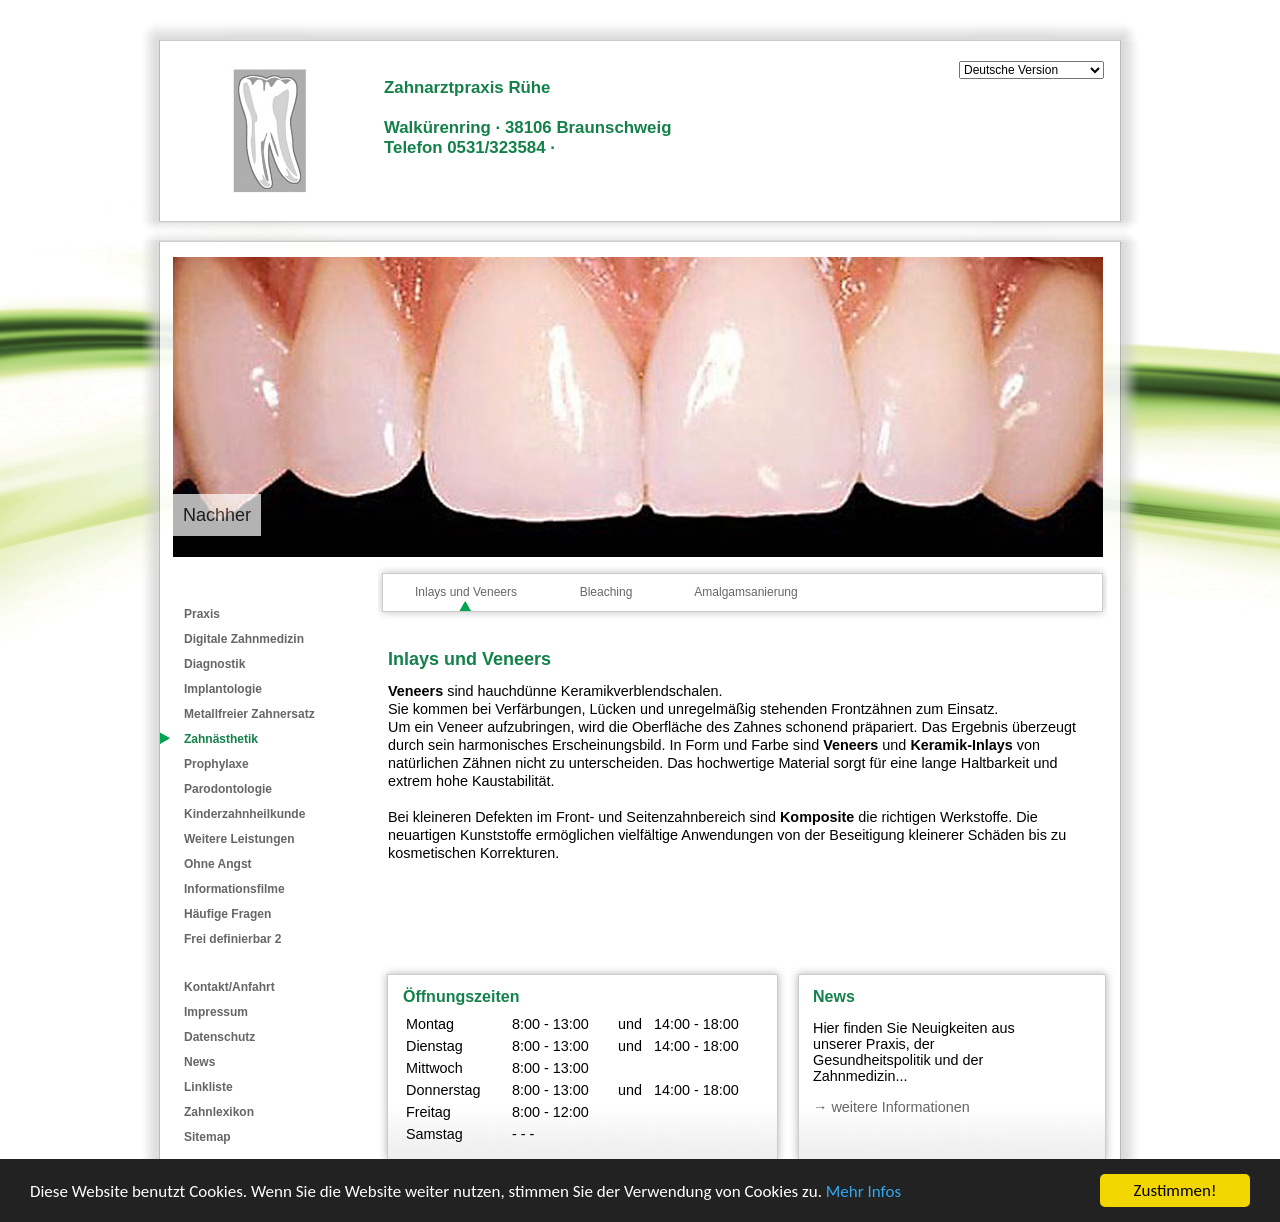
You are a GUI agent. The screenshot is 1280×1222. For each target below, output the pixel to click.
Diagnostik (214, 664)
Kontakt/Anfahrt (229, 987)
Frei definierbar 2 (232, 939)
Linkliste (208, 1087)
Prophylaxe (216, 764)
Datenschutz (219, 1037)
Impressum (216, 1012)
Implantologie (223, 689)
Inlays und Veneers (466, 592)
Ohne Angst (218, 864)
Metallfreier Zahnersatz (249, 714)
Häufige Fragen (227, 914)
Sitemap (207, 1137)
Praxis (202, 614)
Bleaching (606, 592)
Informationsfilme (234, 889)
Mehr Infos (863, 1191)
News (199, 1062)
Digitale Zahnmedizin (244, 639)
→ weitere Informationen (891, 1107)
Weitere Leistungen (239, 839)
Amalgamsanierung (745, 592)
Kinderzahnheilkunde (244, 814)
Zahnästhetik (221, 739)
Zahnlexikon (219, 1112)
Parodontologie (228, 789)
